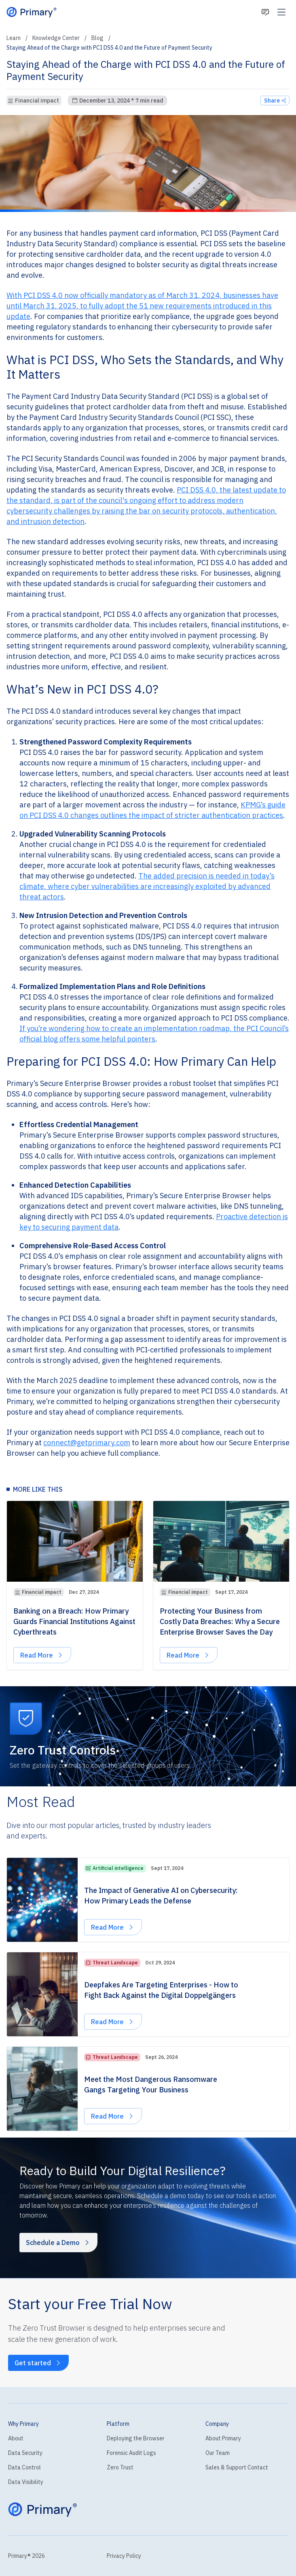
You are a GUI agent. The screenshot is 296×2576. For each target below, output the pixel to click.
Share (275, 100)
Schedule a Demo (58, 2243)
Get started (38, 2363)
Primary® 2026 (26, 2555)
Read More (45, 1657)
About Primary (223, 2438)
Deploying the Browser (136, 2438)
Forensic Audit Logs (131, 2453)
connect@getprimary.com (86, 1442)
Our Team (217, 2453)
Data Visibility (25, 2482)
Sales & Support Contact (236, 2467)
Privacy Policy (124, 2555)
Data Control (24, 2467)
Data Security (25, 2453)
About (15, 2438)
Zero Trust (120, 2467)
